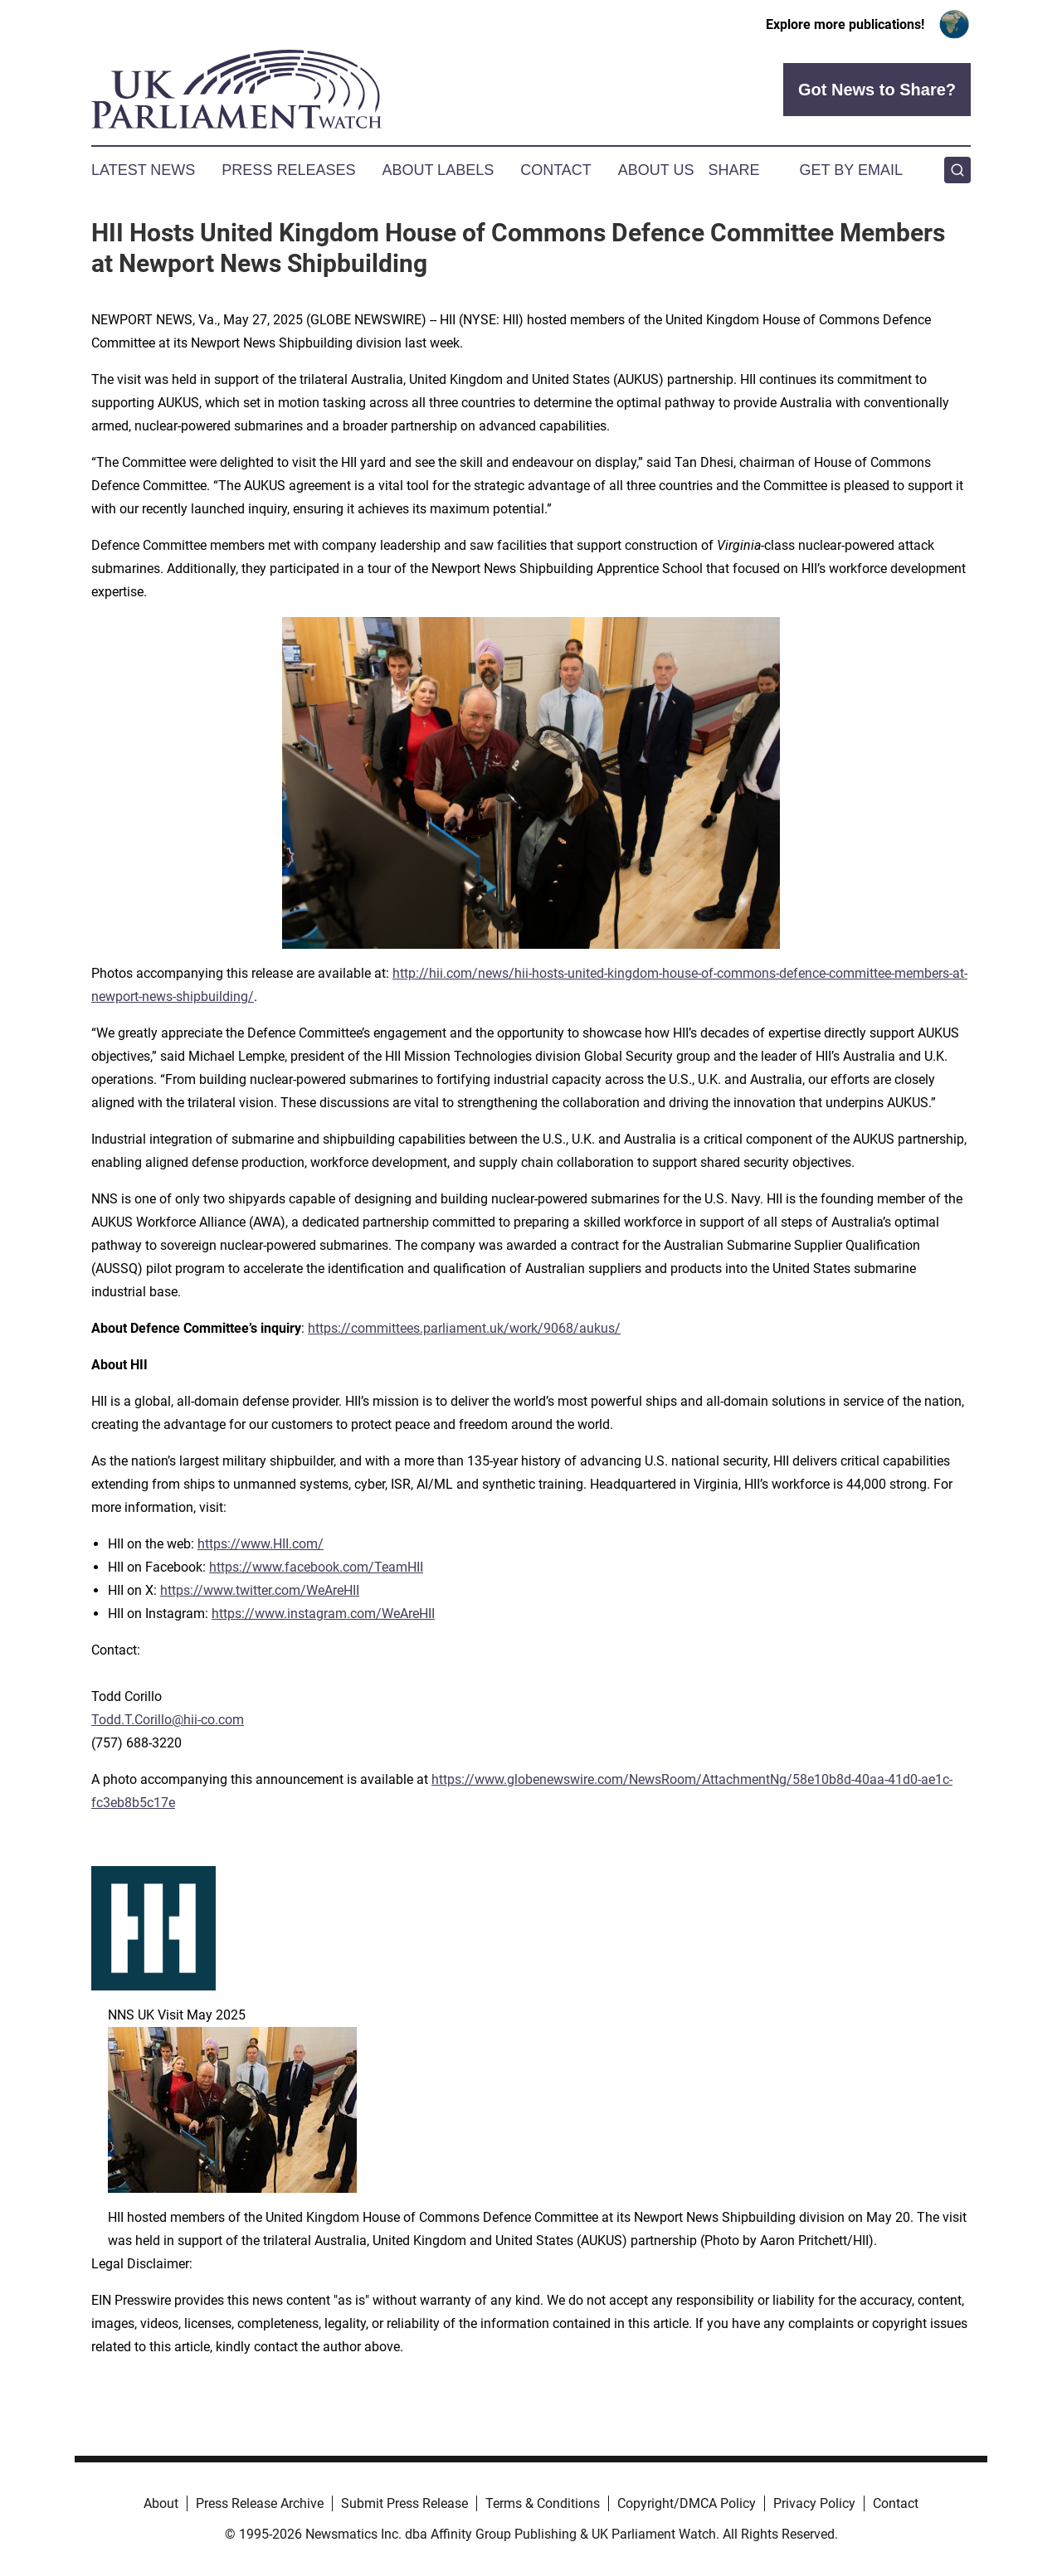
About (161, 2503)
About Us (656, 170)
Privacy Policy (814, 2503)
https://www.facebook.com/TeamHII (316, 1567)
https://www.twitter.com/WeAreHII (259, 1590)
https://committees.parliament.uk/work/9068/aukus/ (464, 1328)
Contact (556, 170)
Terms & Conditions (542, 2503)
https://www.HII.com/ (260, 1544)
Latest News (143, 170)
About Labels (438, 170)
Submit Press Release (404, 2503)
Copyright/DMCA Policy (686, 2503)
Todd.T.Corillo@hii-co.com (167, 1720)
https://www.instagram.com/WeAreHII (323, 1613)
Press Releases (288, 170)
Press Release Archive (260, 2503)
